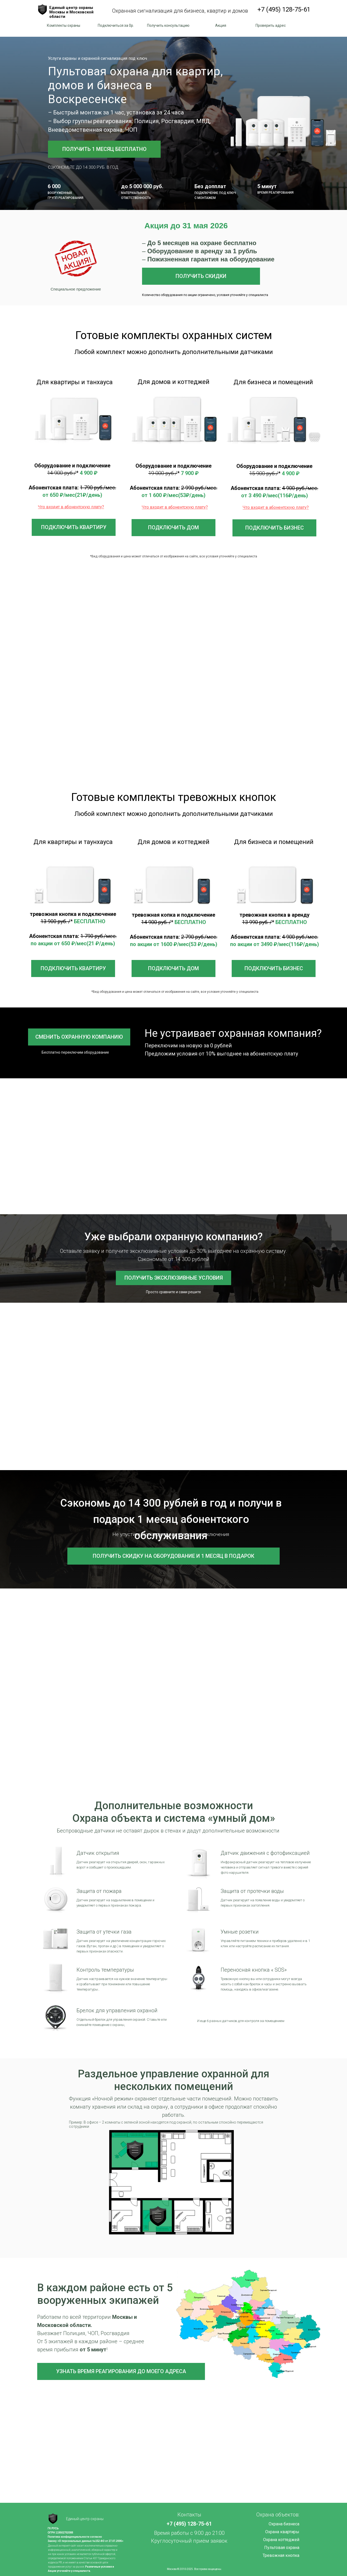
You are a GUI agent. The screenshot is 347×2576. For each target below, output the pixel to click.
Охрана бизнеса (284, 2523)
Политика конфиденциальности (68, 2536)
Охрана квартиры (282, 2531)
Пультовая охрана (281, 2547)
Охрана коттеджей (281, 2539)
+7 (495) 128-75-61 (283, 9)
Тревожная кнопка (281, 2555)
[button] (115, 25)
